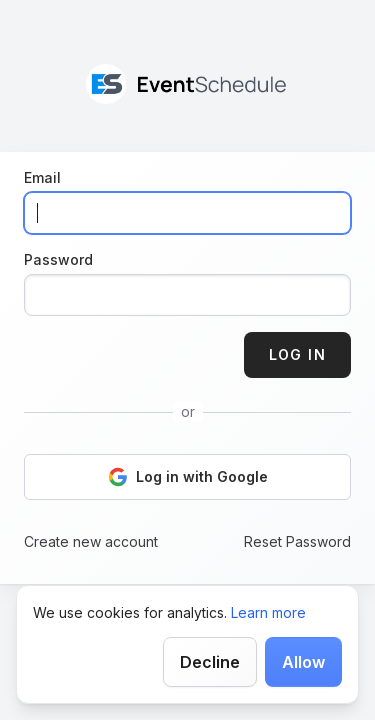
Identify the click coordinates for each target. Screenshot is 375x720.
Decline (210, 662)
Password (58, 259)
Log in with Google (188, 477)
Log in (297, 354)
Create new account (91, 541)
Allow (303, 662)
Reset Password (297, 541)
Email (42, 177)
